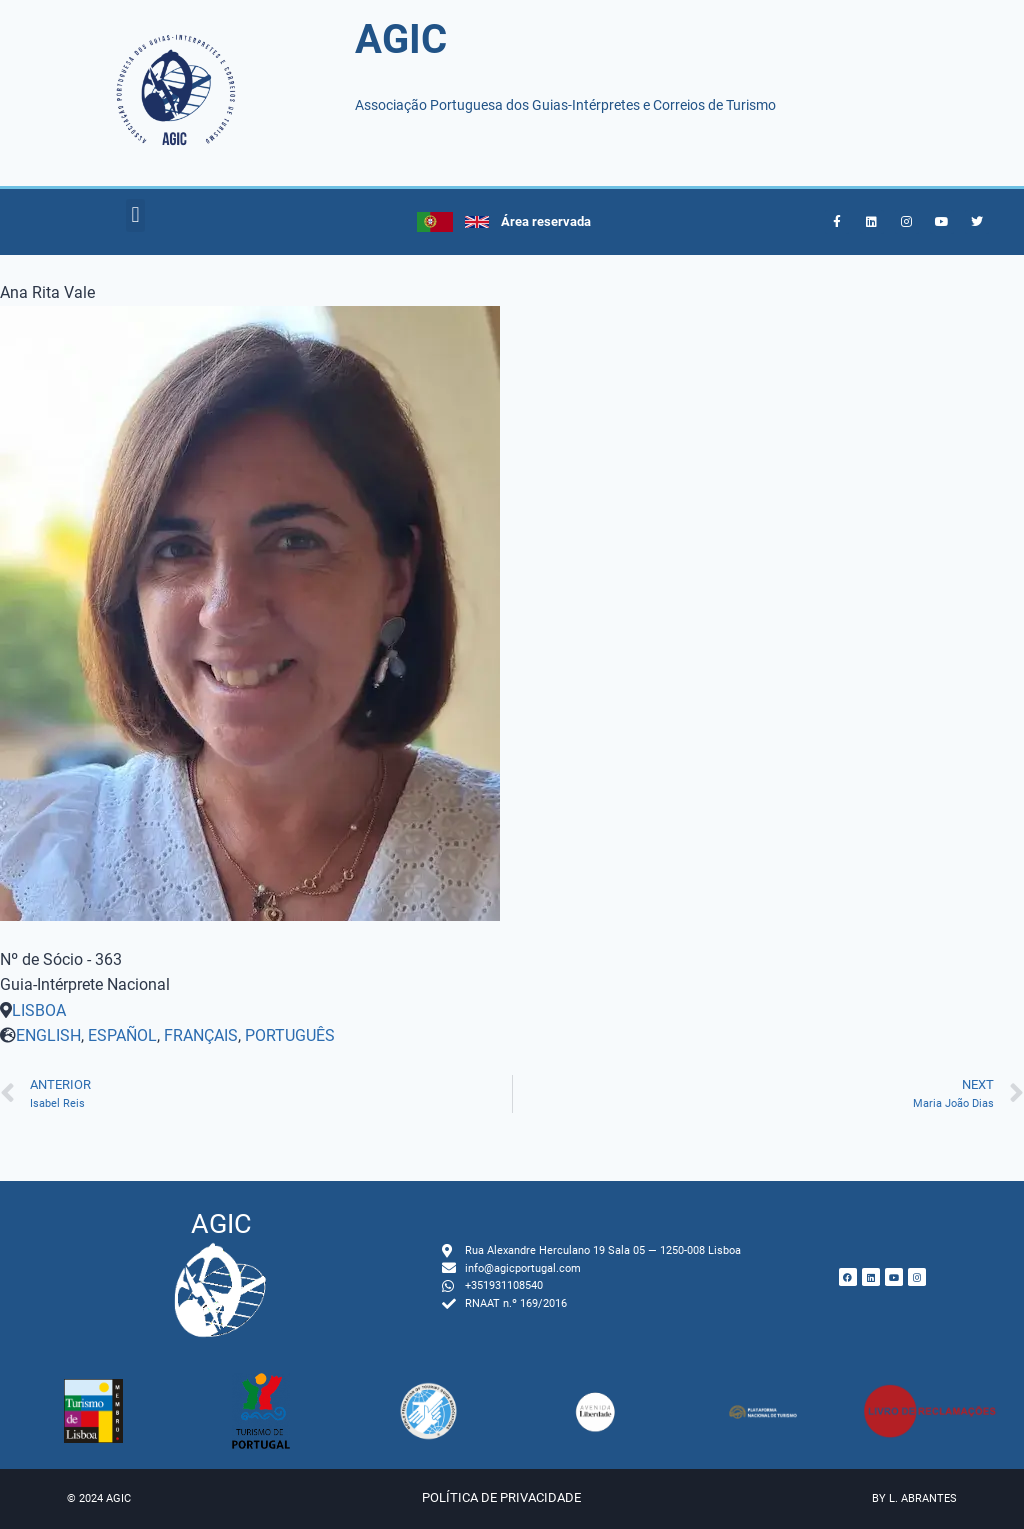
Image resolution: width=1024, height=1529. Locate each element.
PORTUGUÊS (290, 1035)
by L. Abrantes (914, 1498)
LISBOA (39, 1010)
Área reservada (546, 221)
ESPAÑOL (122, 1035)
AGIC (401, 39)
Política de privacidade (501, 1497)
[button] (135, 215)
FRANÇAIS (201, 1035)
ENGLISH (48, 1035)
